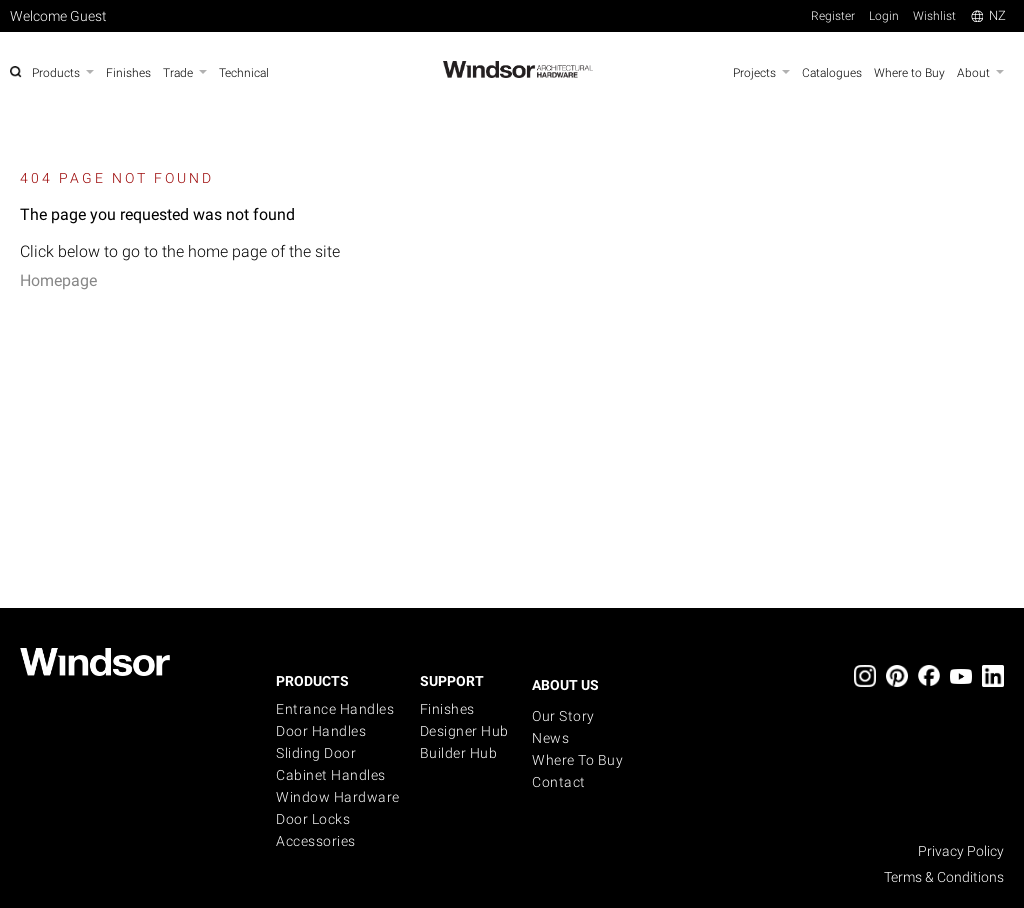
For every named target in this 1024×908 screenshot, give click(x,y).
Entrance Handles (335, 709)
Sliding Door (316, 753)
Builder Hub (459, 753)
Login (884, 16)
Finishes (447, 709)
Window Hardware (338, 797)
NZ (988, 15)
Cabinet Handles (331, 775)
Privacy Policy (961, 851)
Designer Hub (464, 731)
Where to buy (577, 760)
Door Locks (313, 819)
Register (833, 16)
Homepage (58, 280)
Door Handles (321, 731)
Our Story (563, 716)
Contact (559, 782)
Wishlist (934, 16)
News (550, 738)
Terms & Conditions (944, 877)
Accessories (316, 841)
